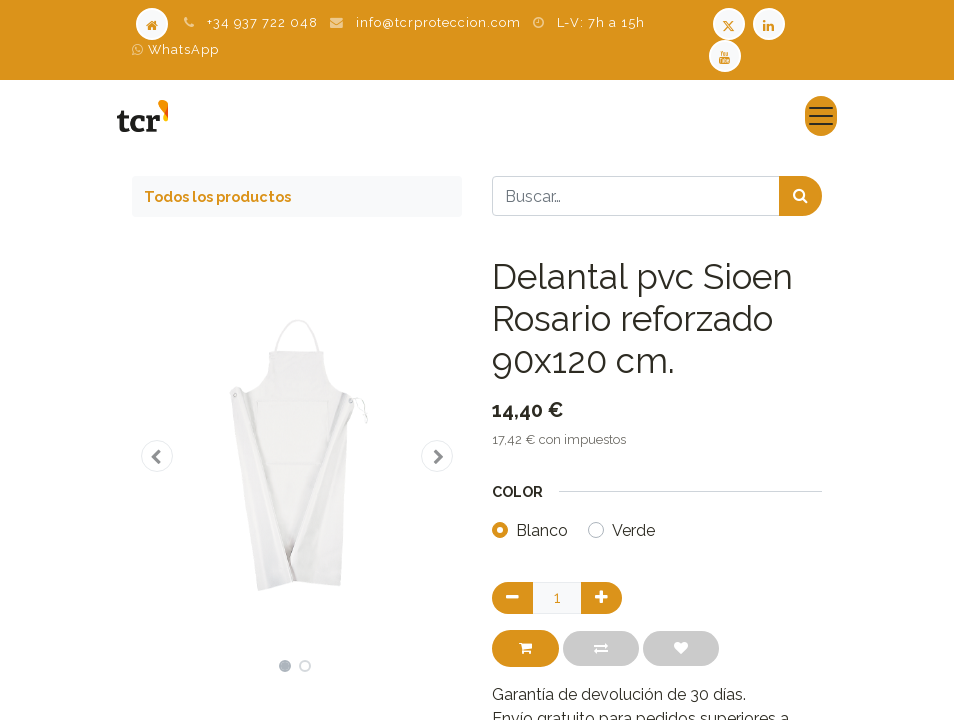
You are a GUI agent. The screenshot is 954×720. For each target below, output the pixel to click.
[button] (157, 456)
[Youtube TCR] (727, 54)
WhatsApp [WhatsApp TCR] (175, 49)
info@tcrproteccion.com (438, 22)
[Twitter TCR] (729, 22)
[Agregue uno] (601, 598)
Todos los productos (217, 196)
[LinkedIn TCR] (771, 22)
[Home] (152, 22)
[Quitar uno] (512, 598)
